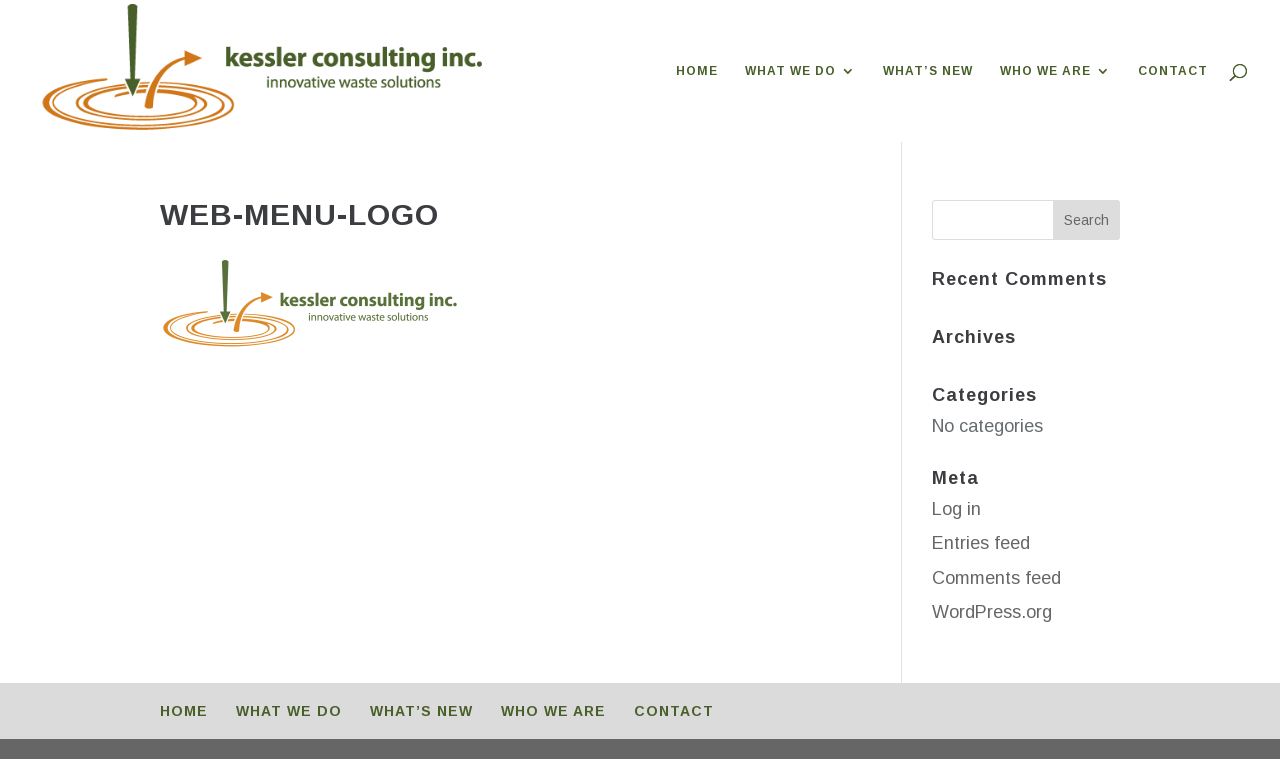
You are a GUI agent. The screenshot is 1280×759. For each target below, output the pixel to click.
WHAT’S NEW (928, 71)
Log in (956, 509)
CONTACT (1173, 71)
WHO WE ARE (1045, 71)
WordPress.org (992, 612)
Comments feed (996, 578)
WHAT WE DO (790, 71)
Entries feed (981, 543)
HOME (697, 71)
